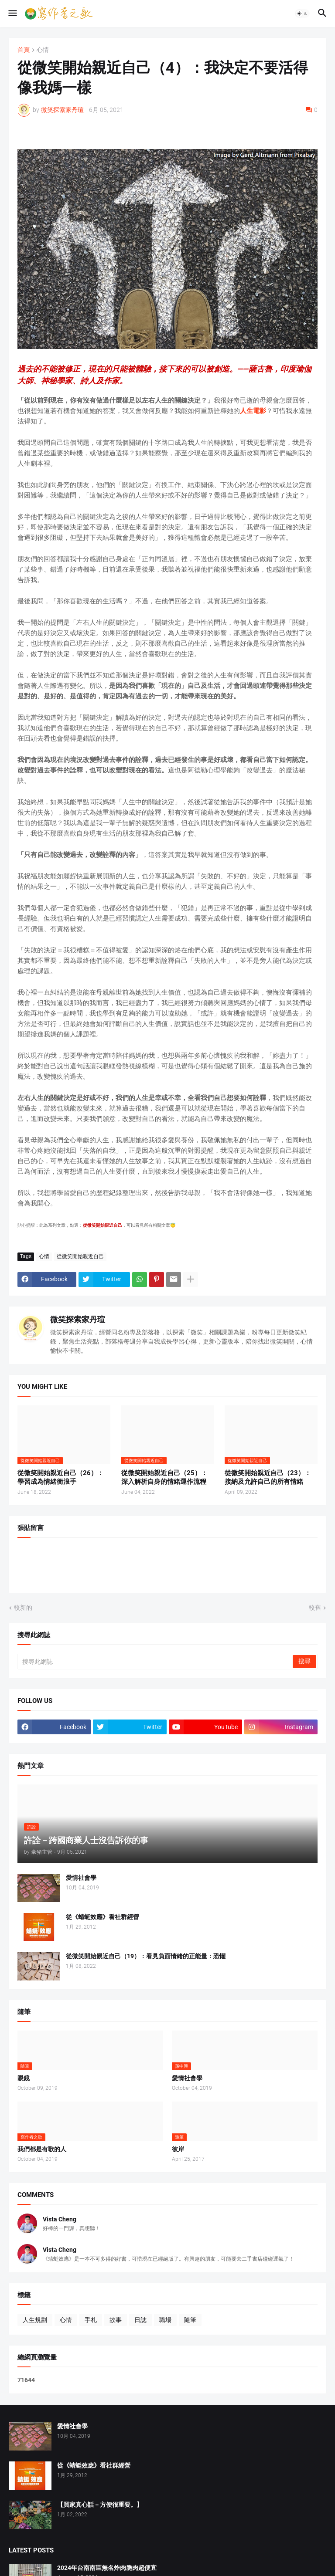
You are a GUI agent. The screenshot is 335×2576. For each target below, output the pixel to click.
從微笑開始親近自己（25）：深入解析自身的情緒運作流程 (164, 1477)
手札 (91, 2319)
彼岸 (178, 2149)
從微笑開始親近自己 (80, 1256)
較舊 (315, 1607)
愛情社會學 (81, 1877)
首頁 (23, 50)
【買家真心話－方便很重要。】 (100, 2504)
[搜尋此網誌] (156, 1661)
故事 (115, 2319)
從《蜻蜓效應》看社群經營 (102, 1916)
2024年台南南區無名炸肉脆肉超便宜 (107, 2567)
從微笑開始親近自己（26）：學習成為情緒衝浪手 (60, 1477)
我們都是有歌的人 (41, 2149)
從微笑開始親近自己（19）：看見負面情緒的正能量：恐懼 (146, 1956)
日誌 (140, 2319)
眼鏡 (23, 2078)
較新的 (23, 1607)
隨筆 (190, 2319)
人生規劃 (35, 2319)
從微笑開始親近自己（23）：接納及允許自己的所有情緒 (268, 1477)
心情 (43, 50)
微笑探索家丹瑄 (77, 1319)
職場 (165, 2319)
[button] (12, 13)
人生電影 (253, 411)
